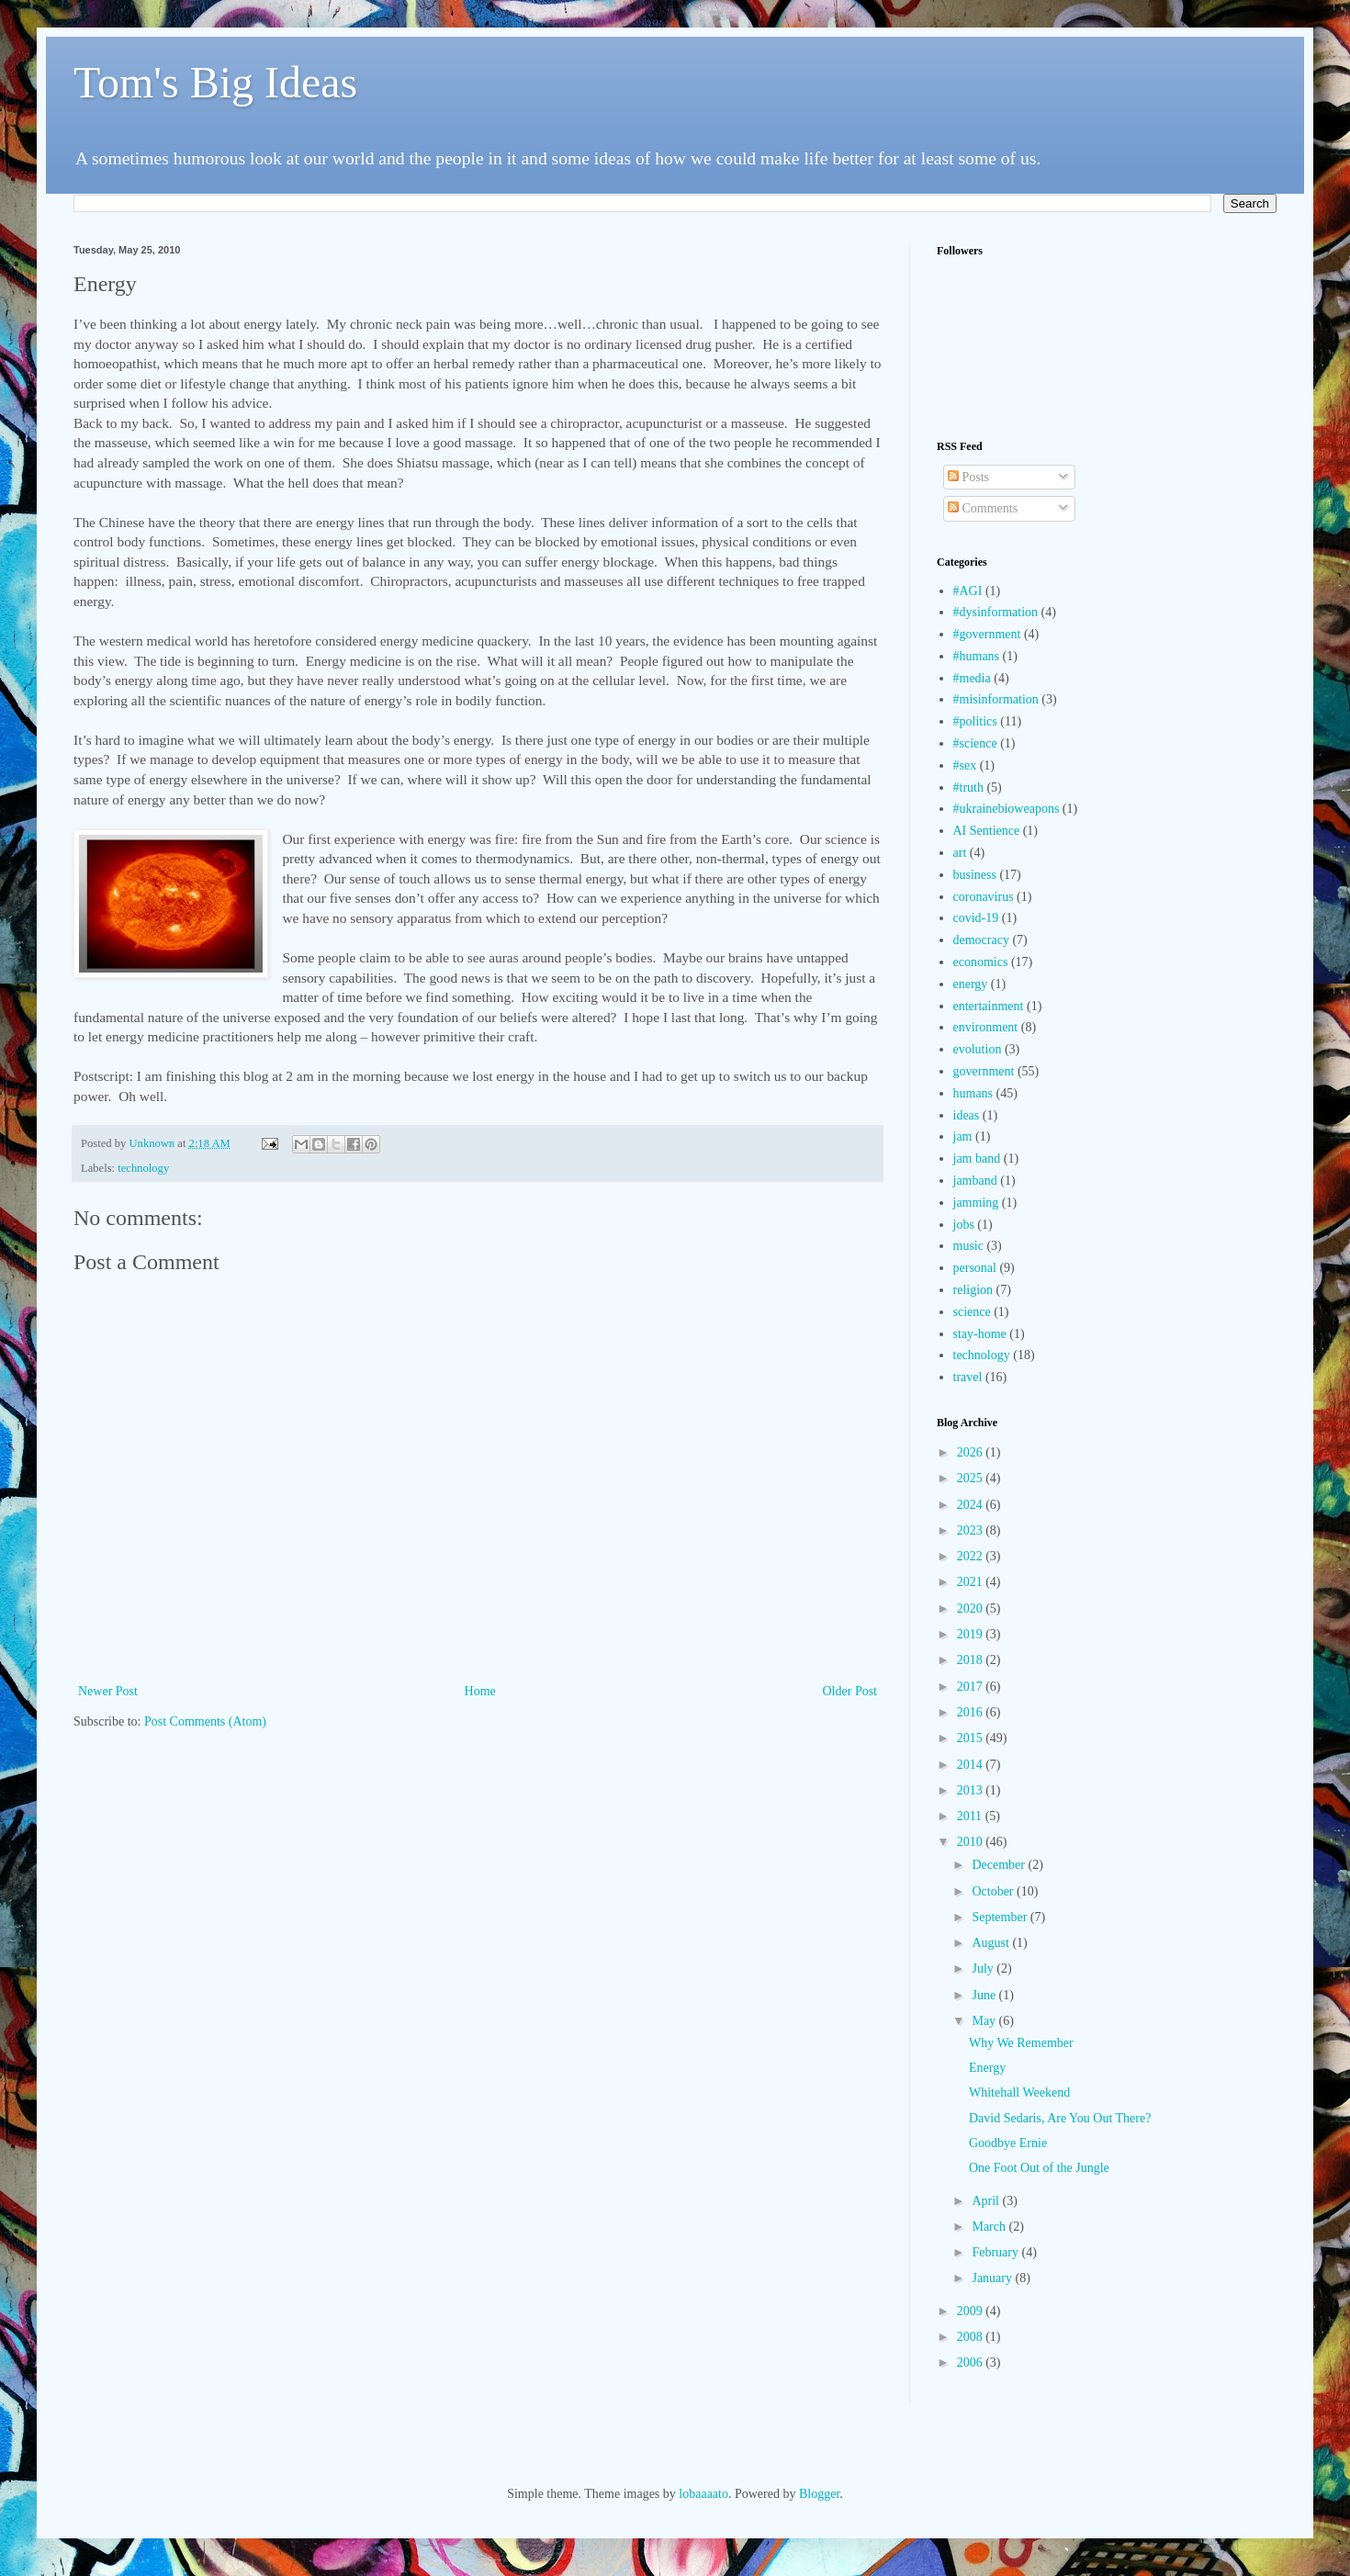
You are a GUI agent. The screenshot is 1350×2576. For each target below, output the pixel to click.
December (1000, 1865)
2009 (971, 2311)
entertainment (988, 1006)
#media (972, 678)
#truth (968, 787)
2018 (971, 1660)
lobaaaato (703, 2494)
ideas (966, 1115)
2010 (971, 1842)
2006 (971, 2362)
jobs (963, 1225)
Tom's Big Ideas (215, 82)
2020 (971, 1608)
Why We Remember (1021, 2043)
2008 (971, 2337)
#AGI (968, 591)
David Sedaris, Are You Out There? (1060, 2118)
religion (973, 1290)
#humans (976, 656)
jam (963, 1136)
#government (987, 634)
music (968, 1246)
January (993, 2278)
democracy (981, 940)
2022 (971, 1556)
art (960, 853)
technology (143, 1168)
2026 (971, 1452)
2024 (971, 1505)
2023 (971, 1530)
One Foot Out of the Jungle (1039, 2168)
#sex (965, 765)
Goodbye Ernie (1008, 2143)
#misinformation (996, 699)
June (985, 1995)
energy (970, 984)
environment (985, 1027)
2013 (971, 1790)
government (984, 1071)
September (1000, 1917)
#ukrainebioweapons (1006, 809)
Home (480, 1691)
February (996, 2252)
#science (975, 743)
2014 (971, 1765)
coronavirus (983, 897)
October (994, 1891)
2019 (971, 1634)
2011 (971, 1816)
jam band (977, 1158)
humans (973, 1093)
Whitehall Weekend (1019, 2092)
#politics (975, 721)
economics (980, 962)
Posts (968, 477)
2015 (971, 1738)
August (992, 1943)
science (972, 1312)
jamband (975, 1180)
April (987, 2201)
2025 (971, 1478)
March (990, 2226)
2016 (971, 1712)
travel (968, 1377)
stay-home (980, 1334)
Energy (987, 2068)
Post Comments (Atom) (205, 1721)
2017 (971, 1686)
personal (974, 1268)
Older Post (850, 1691)
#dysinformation (996, 612)
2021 (971, 1582)
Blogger (819, 2494)
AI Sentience (986, 831)
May (985, 2021)
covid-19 (976, 918)
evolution (977, 1049)
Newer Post (108, 1691)
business (974, 875)
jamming (976, 1202)
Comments (983, 508)
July (984, 1968)
